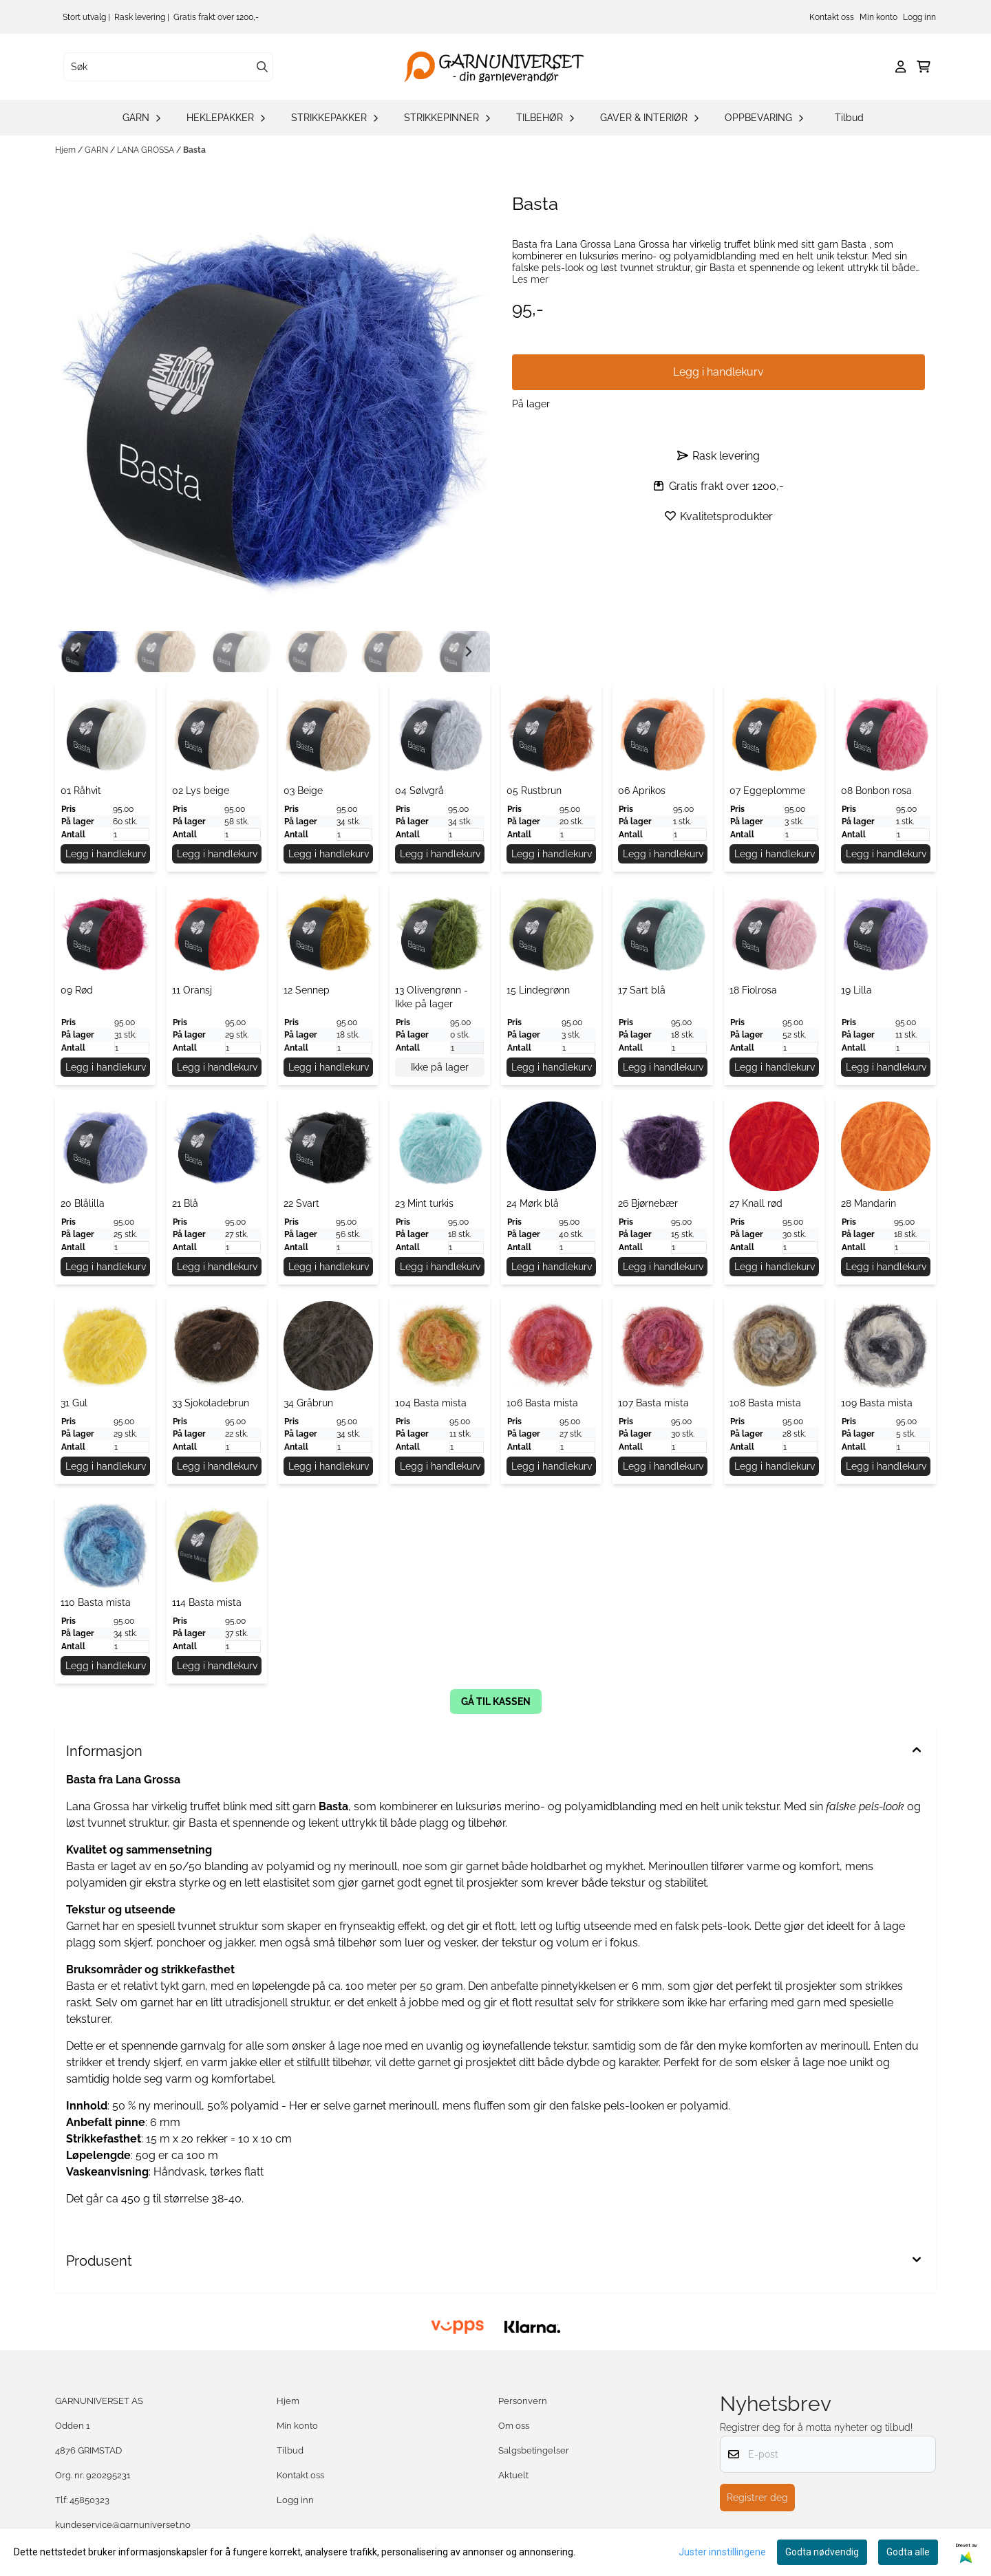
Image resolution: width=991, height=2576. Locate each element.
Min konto (878, 17)
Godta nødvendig (822, 2551)
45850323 (89, 2500)
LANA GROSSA (146, 150)
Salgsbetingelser (533, 2450)
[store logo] (499, 66)
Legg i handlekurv (105, 853)
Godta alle (908, 2551)
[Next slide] (468, 652)
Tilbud (849, 117)
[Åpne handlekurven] (923, 66)
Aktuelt (513, 2475)
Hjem (66, 150)
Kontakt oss (831, 17)
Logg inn (919, 17)
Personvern (522, 2401)
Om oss (513, 2426)
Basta (194, 150)
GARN (97, 150)
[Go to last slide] (77, 652)
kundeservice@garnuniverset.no (123, 2525)
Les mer (530, 279)
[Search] (262, 66)
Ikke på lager (440, 1067)
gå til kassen (496, 1701)
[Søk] (168, 66)
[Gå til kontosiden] (900, 66)
